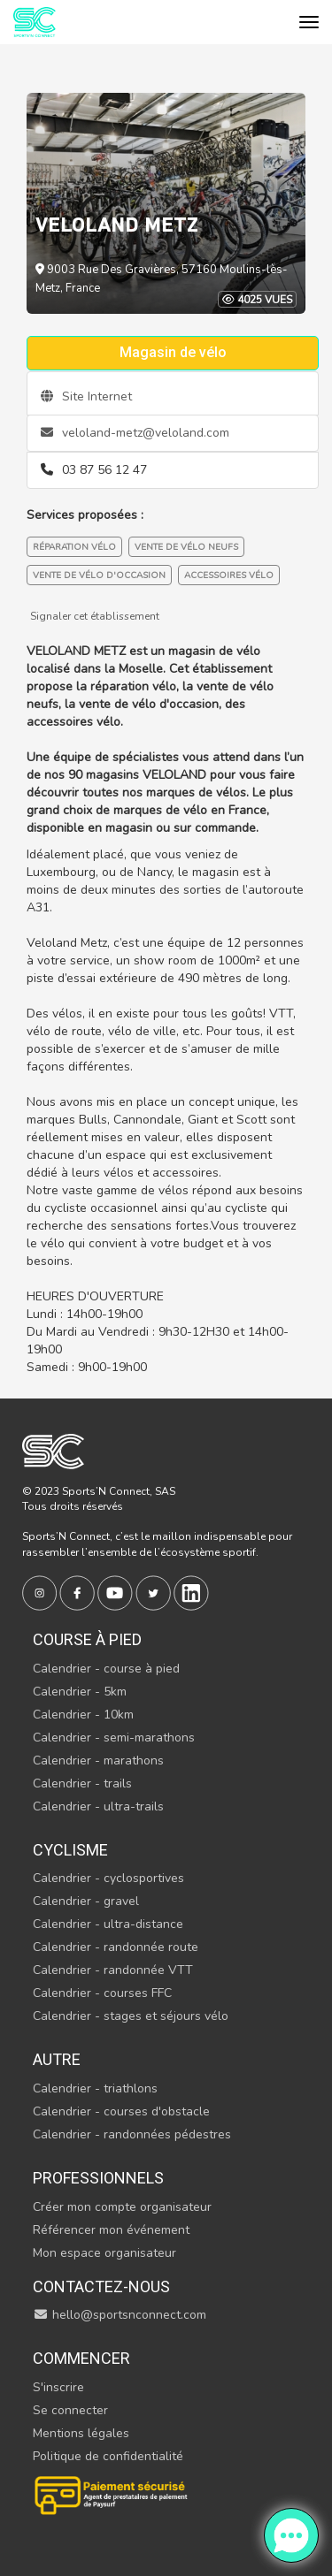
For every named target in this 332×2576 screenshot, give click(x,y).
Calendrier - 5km (80, 1691)
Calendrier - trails (82, 1783)
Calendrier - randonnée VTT (113, 1970)
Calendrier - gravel (86, 1901)
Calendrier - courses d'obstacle (121, 2111)
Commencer (81, 2358)
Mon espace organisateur (104, 2252)
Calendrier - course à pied (106, 1668)
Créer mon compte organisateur (122, 2207)
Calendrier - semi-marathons (114, 1737)
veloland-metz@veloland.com (135, 432)
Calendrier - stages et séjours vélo (130, 2016)
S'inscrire (58, 2387)
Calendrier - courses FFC (102, 1993)
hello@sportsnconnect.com (119, 2314)
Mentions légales (81, 2433)
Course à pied (87, 1639)
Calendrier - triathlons (95, 2088)
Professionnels (98, 2177)
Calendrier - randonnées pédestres (132, 2134)
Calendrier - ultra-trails (98, 1806)
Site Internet (86, 396)
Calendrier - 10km (83, 1714)
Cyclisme (70, 1850)
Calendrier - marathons (98, 1760)
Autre (57, 2059)
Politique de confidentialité (108, 2456)
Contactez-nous (101, 2286)
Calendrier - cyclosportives (108, 1878)
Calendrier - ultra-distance (108, 1924)
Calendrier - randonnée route (115, 1947)
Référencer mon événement (111, 2230)
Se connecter (70, 2410)
